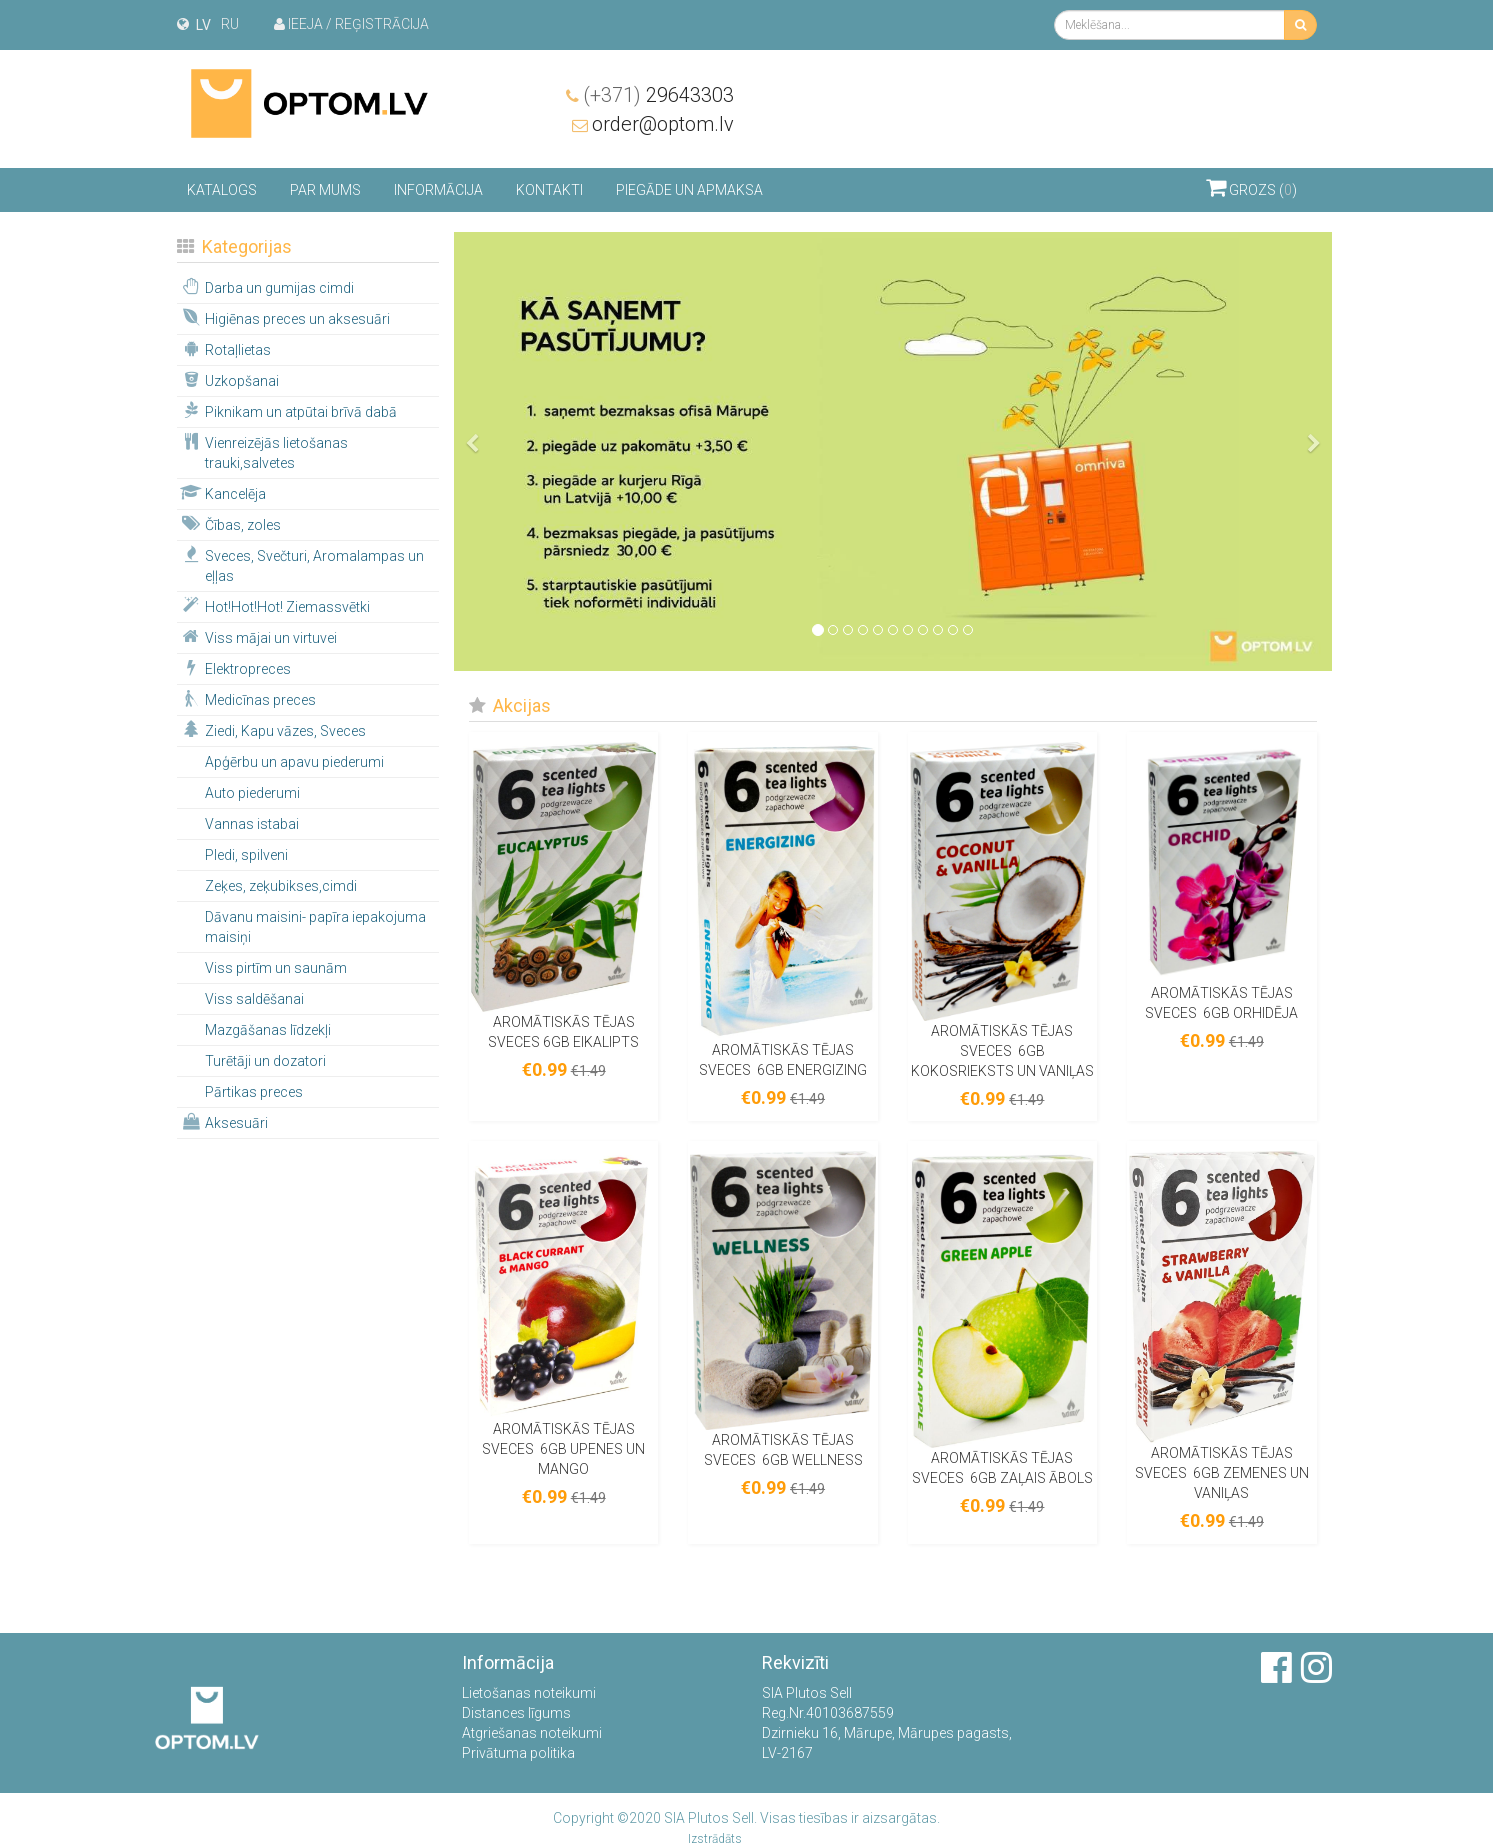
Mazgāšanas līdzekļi (268, 1029)
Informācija (438, 189)
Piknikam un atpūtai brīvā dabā (288, 410)
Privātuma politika (518, 1753)
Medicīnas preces (247, 698)
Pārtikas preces (254, 1091)
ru (230, 24)
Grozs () (1251, 186)
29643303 (1241, 94)
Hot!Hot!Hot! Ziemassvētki (274, 605)
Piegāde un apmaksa (689, 189)
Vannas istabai (252, 823)
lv (203, 25)
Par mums (325, 189)
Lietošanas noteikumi (529, 1693)
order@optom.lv (1246, 123)
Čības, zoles (230, 523)
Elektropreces (235, 667)
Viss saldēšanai (254, 998)
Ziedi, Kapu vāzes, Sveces (272, 729)
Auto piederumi (252, 792)
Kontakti (549, 189)
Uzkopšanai (229, 379)
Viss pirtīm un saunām (276, 967)
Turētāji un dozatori (265, 1060)
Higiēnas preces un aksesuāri (284, 317)
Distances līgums (516, 1713)
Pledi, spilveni (246, 854)
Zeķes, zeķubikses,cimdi (281, 885)
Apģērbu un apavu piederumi (294, 761)
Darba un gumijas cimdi (266, 286)
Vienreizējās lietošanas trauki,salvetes (263, 451)
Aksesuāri (223, 1121)
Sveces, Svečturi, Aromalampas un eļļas (301, 564)
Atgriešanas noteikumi (532, 1733)
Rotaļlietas (225, 348)
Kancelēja (222, 492)
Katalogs (222, 189)
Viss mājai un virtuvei (258, 636)
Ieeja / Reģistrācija (351, 24)
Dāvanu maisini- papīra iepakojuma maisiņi (315, 926)
